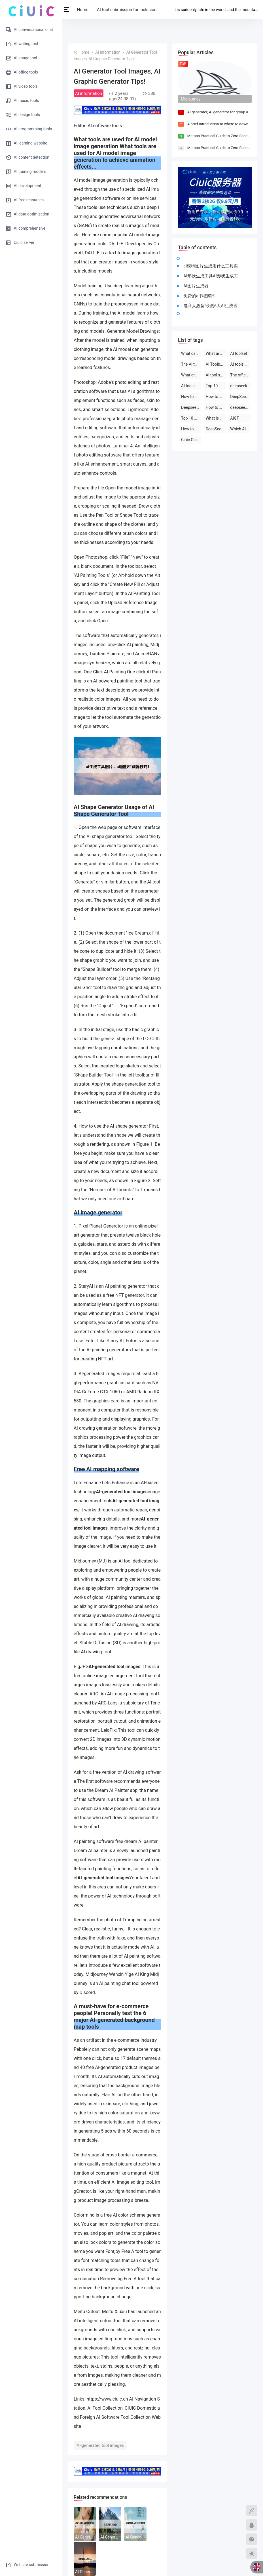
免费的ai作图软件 (200, 295)
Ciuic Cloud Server (191, 439)
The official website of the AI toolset (240, 375)
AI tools (187, 386)
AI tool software (216, 375)
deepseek (238, 386)
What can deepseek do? (191, 353)
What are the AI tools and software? (191, 375)
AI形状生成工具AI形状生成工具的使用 (214, 275)
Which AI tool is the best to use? (240, 429)
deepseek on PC (240, 407)
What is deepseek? (216, 418)
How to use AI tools (191, 429)
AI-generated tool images (100, 2445)
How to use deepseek (191, 396)
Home (86, 9)
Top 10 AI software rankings (191, 418)
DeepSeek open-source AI (240, 396)
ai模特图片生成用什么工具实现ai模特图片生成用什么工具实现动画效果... (214, 266)
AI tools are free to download (240, 364)
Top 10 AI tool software (216, 386)
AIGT (234, 418)
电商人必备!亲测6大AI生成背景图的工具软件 (214, 305)
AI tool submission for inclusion (130, 9)
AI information (107, 52)
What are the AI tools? (216, 353)
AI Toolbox (215, 364)
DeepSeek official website (216, 429)
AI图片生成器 (196, 285)
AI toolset (238, 353)
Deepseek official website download (191, 407)
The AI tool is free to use (191, 364)
